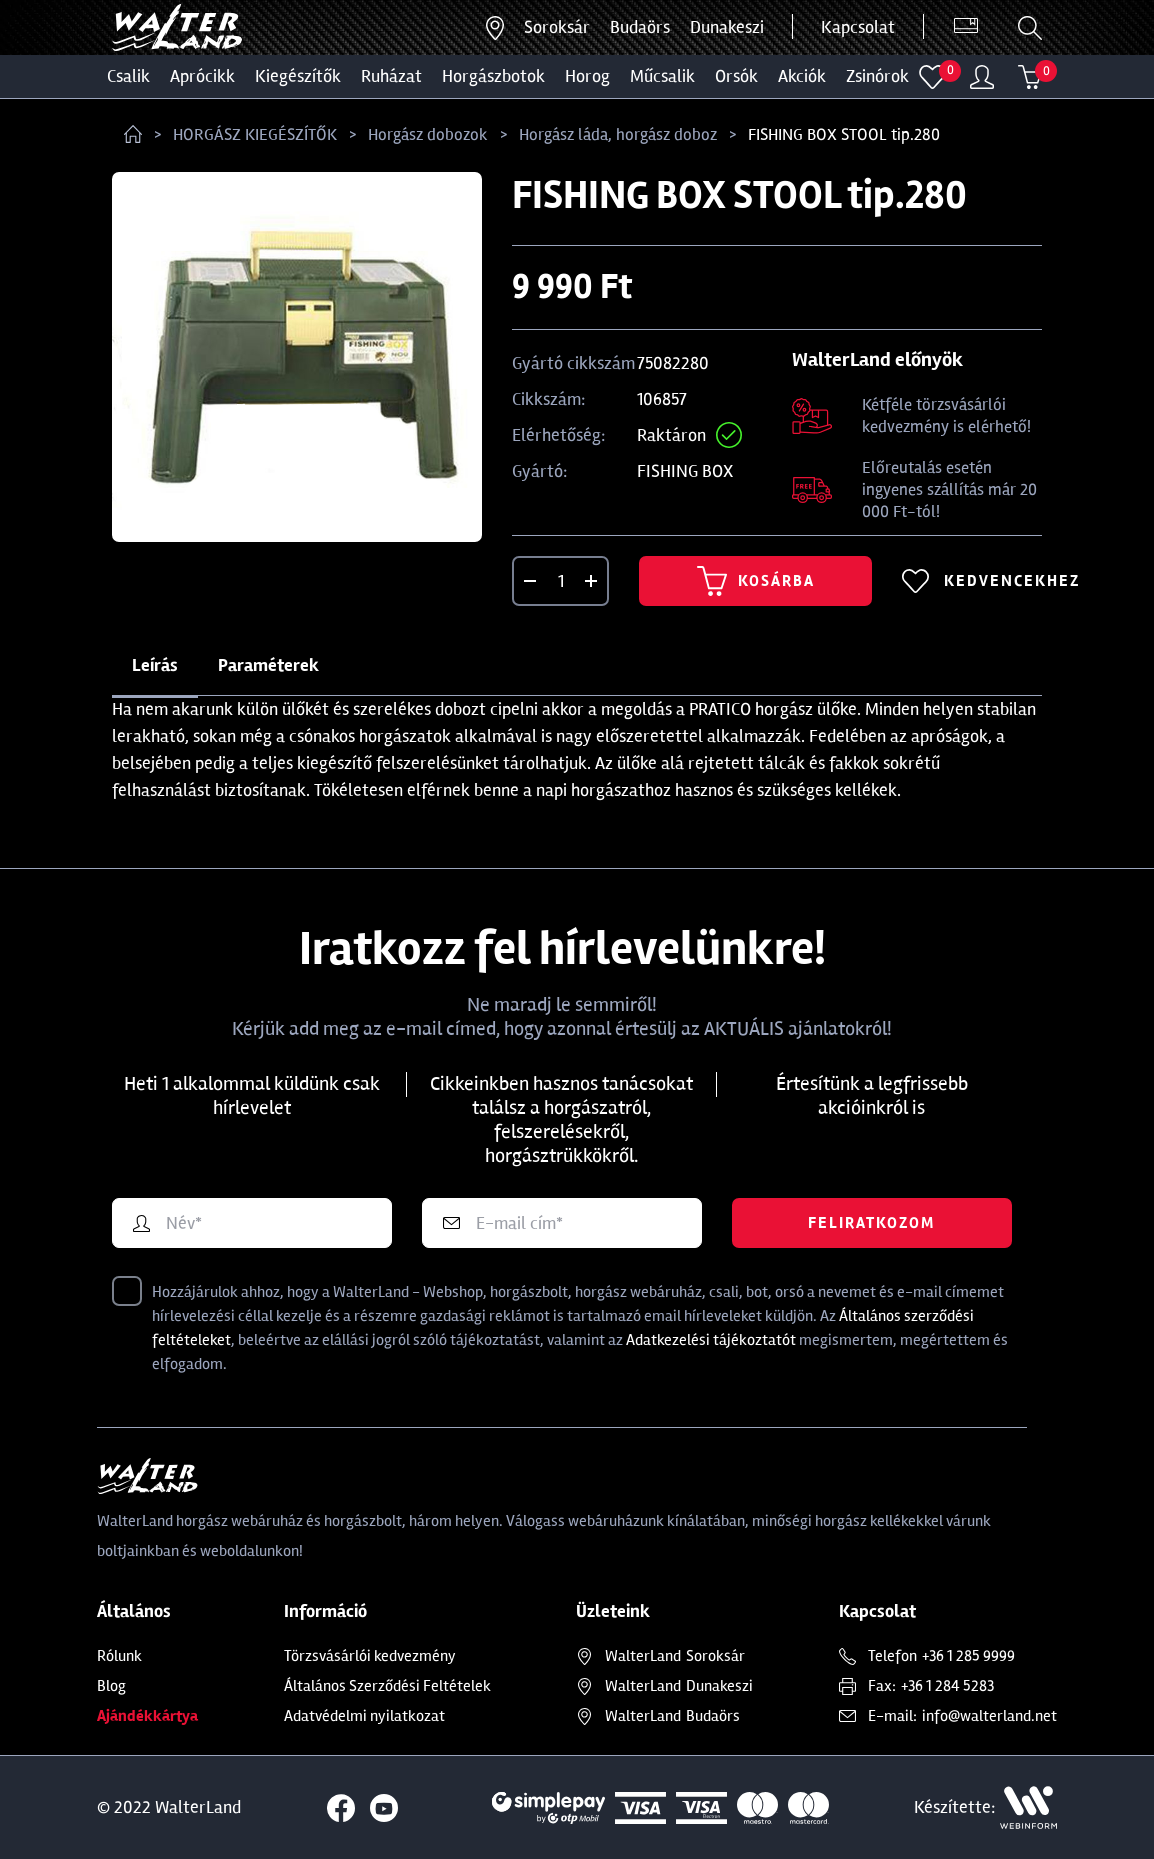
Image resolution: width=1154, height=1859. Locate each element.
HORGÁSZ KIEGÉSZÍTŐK (255, 134)
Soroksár (557, 27)
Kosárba (756, 581)
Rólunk (119, 1656)
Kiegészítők (298, 76)
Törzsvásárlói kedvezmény (370, 1656)
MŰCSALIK (662, 76)
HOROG (587, 76)
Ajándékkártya (147, 1716)
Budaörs (640, 27)
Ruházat (391, 76)
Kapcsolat (858, 27)
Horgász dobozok (428, 134)
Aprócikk (202, 76)
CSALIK (128, 76)
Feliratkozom (871, 1223)
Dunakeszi (727, 27)
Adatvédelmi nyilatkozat (364, 1716)
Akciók (802, 76)
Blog (111, 1686)
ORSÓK (736, 76)
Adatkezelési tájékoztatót (711, 1340)
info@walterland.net (989, 1716)
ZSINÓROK (877, 76)
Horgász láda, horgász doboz (618, 134)
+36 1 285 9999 (968, 1656)
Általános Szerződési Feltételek (387, 1686)
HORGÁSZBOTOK (493, 76)
